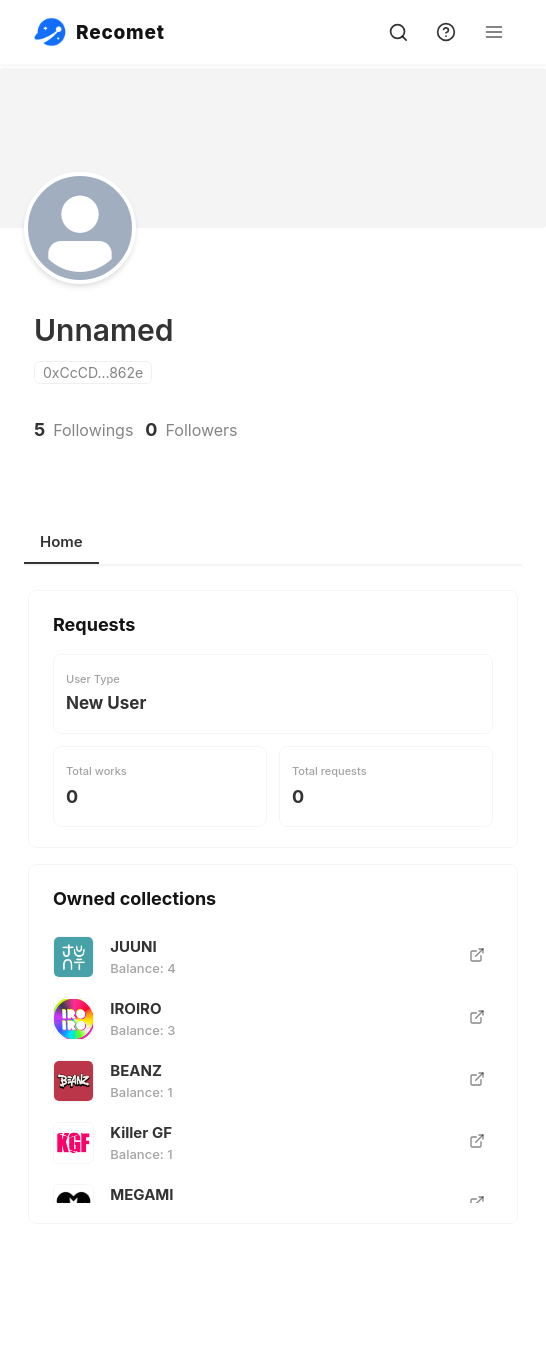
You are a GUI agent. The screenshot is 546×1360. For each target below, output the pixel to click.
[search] (398, 32)
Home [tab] (61, 541)
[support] (446, 32)
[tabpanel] (273, 907)
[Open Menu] (494, 32)
